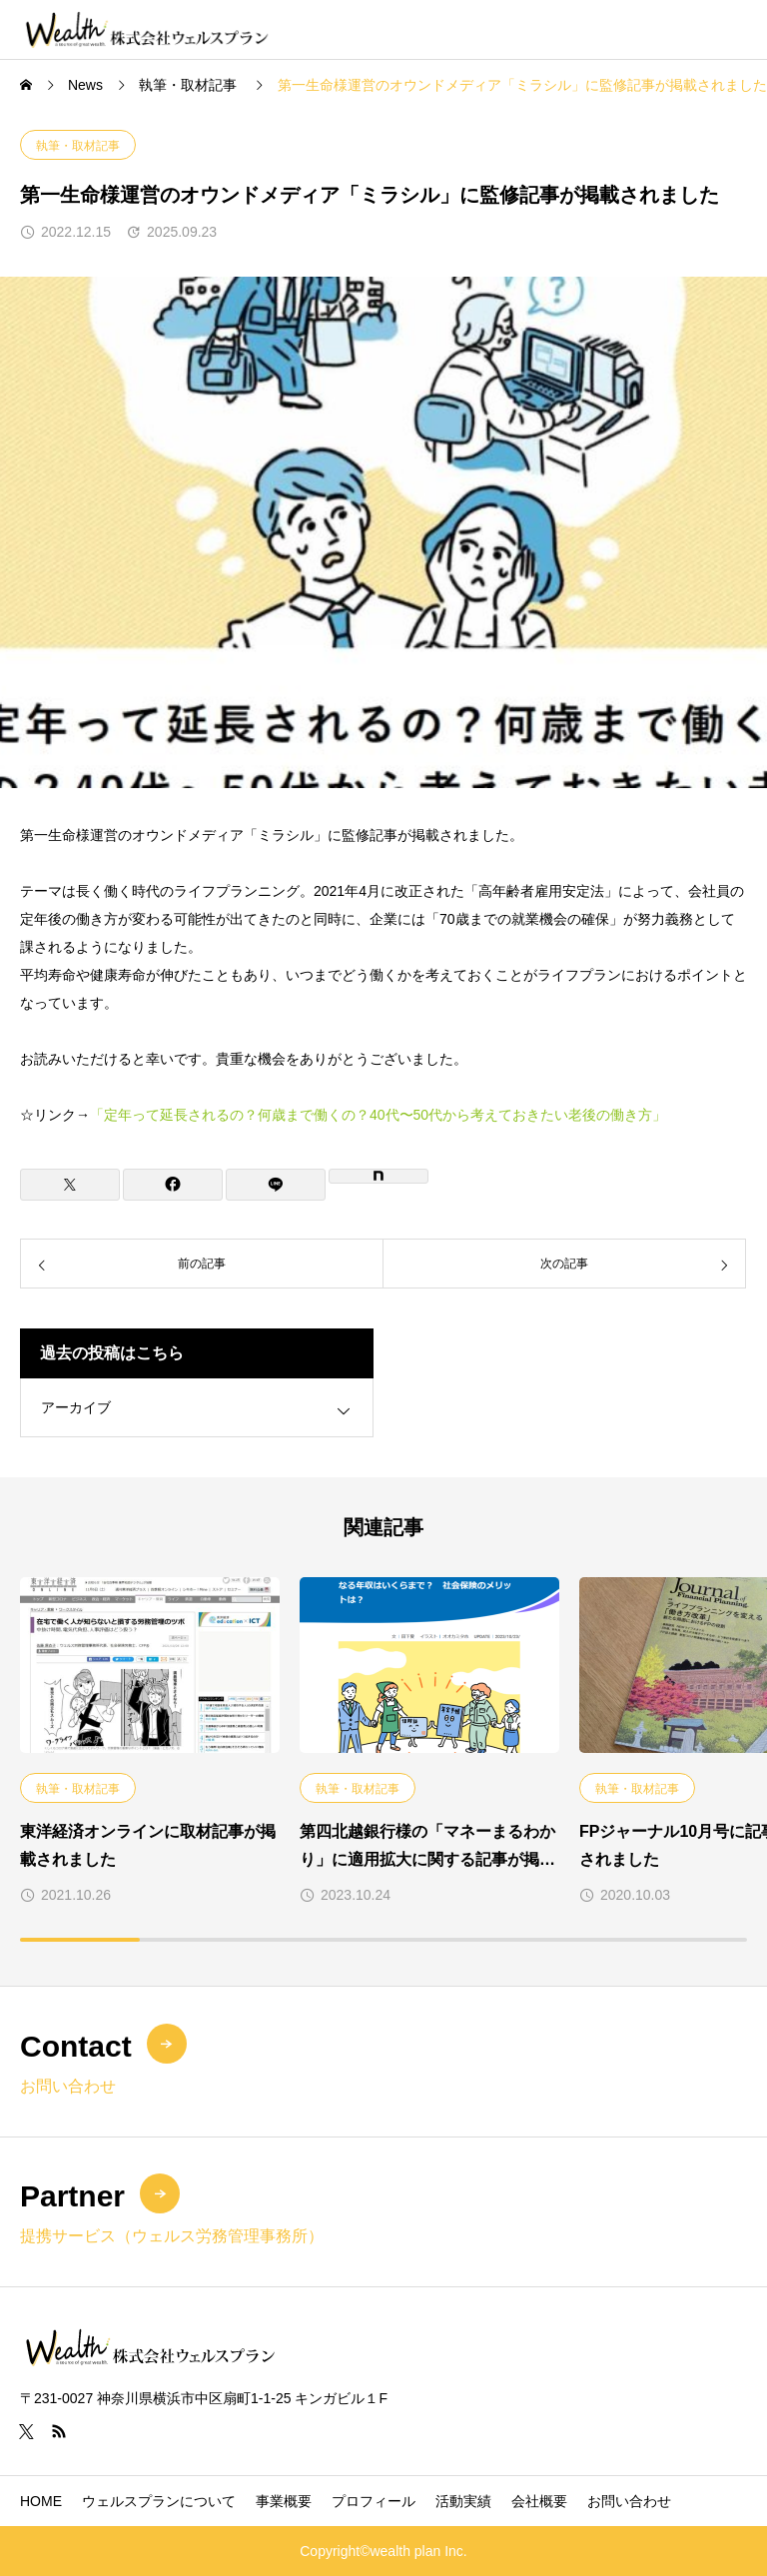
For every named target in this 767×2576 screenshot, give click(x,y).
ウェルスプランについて (159, 2501)
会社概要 (539, 2501)
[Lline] (276, 1185)
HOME (41, 2501)
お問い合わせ (629, 2501)
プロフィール (373, 2501)
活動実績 (463, 2501)
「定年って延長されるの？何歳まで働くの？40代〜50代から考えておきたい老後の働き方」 (378, 1115)
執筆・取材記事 (78, 146)
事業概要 (284, 2501)
